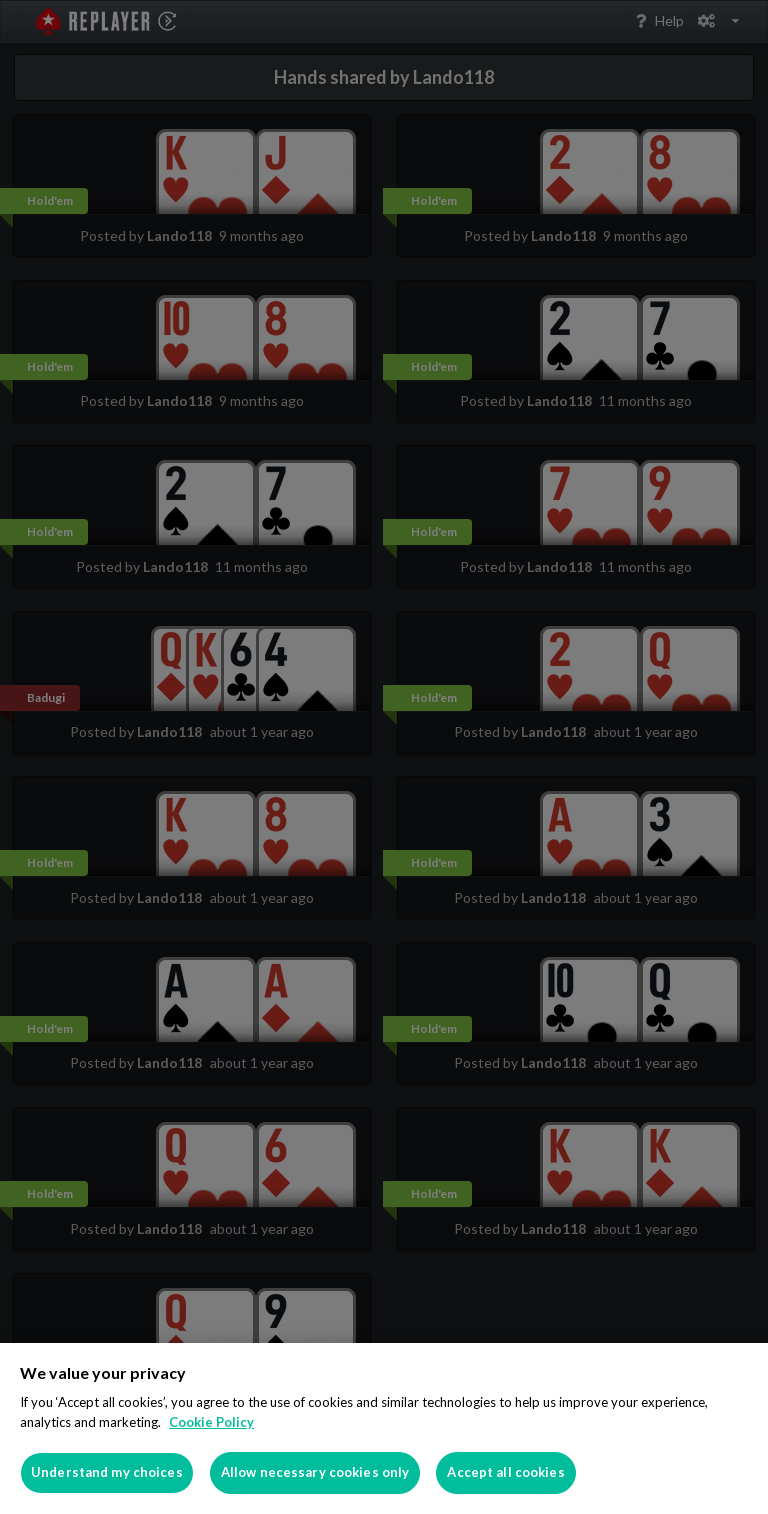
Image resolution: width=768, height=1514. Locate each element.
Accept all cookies (505, 1472)
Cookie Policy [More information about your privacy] (211, 1422)
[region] (384, 1428)
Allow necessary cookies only (315, 1472)
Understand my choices (107, 1472)
